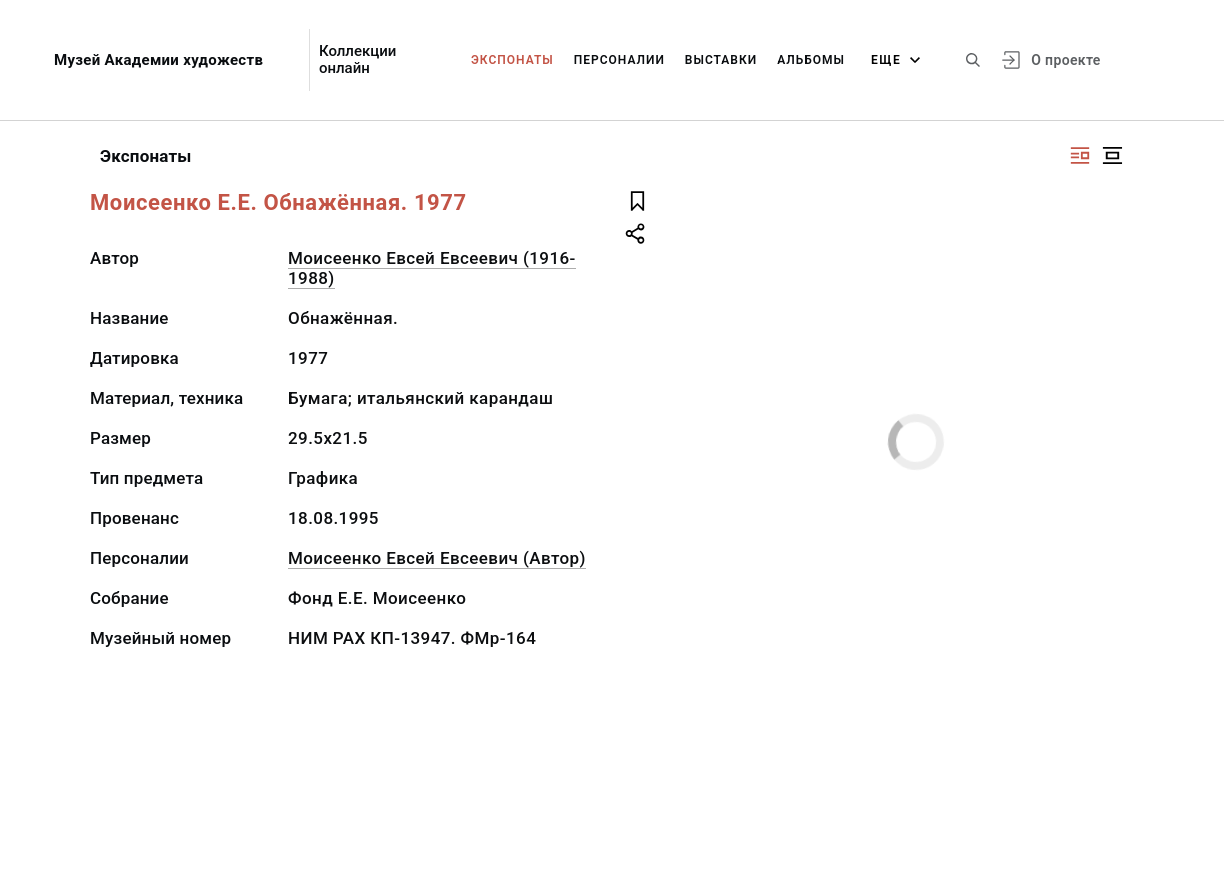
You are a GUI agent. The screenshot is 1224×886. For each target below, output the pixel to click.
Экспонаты (512, 60)
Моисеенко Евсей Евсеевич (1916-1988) (432, 268)
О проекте (1065, 60)
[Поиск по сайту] (973, 60)
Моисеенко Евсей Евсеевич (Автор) (437, 558)
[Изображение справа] (1080, 155)
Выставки (721, 60)
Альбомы (811, 60)
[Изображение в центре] (1112, 155)
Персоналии (619, 60)
